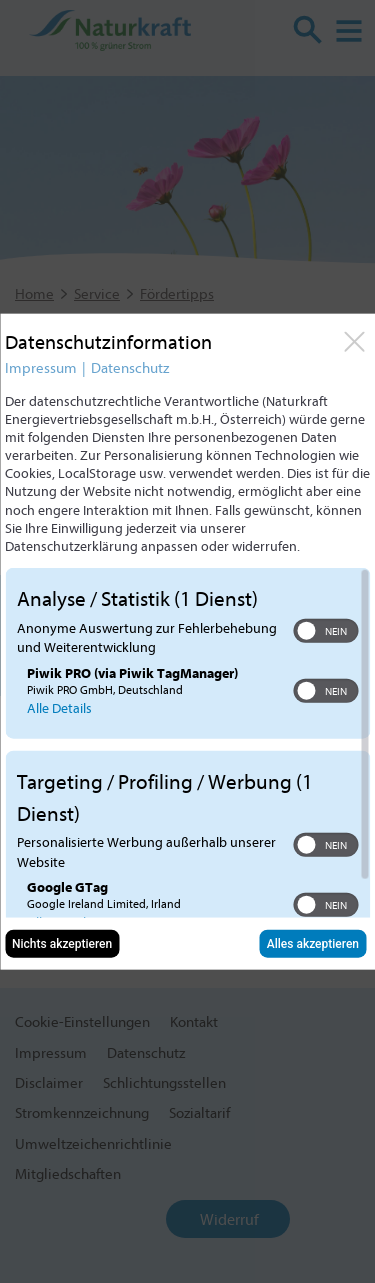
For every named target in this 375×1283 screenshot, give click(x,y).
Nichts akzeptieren (62, 944)
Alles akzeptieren (313, 944)
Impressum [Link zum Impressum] (41, 367)
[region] (187, 743)
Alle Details (59, 707)
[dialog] (187, 641)
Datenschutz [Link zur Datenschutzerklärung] (130, 367)
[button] (306, 630)
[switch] (325, 630)
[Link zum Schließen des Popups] (354, 341)
